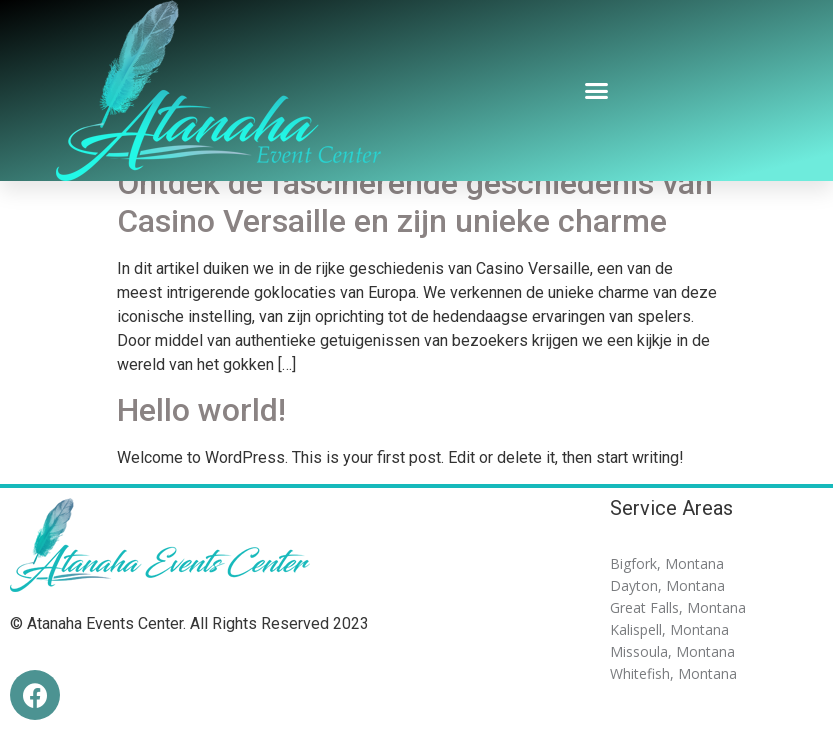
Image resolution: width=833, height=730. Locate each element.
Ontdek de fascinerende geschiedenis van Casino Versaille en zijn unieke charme (415, 202)
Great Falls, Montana (678, 607)
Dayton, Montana (667, 585)
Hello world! (201, 410)
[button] (596, 91)
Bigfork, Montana (667, 563)
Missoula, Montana (672, 651)
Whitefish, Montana (673, 673)
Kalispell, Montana (669, 629)
